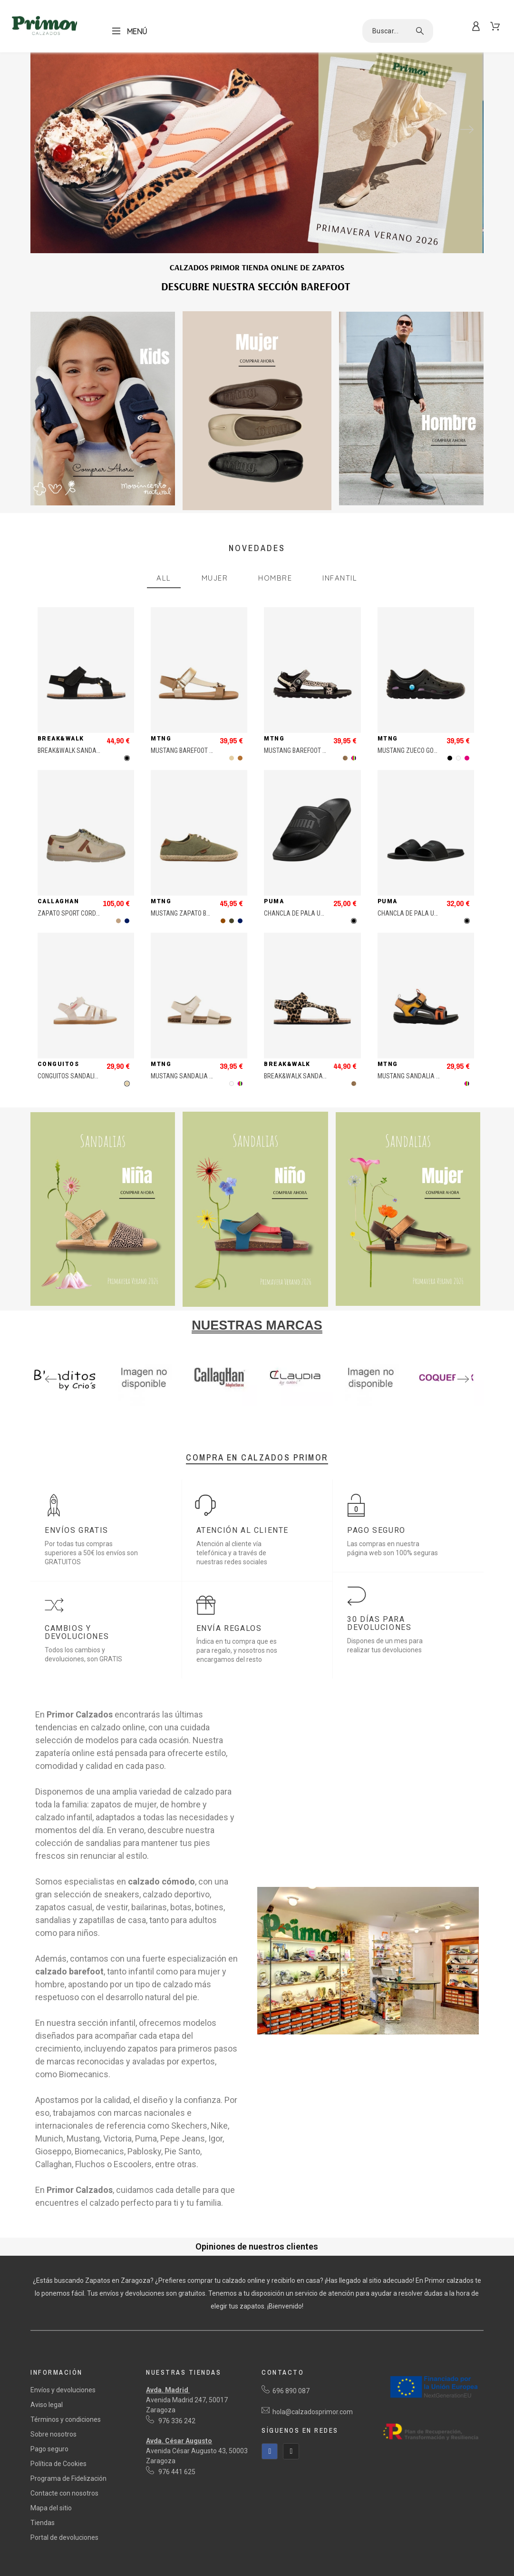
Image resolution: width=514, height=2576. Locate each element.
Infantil (339, 577)
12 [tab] (199, 1397)
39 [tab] (206, 1406)
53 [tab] (406, 1406)
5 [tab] (99, 1397)
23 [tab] (356, 1397)
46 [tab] (306, 1406)
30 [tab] (456, 1397)
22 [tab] (342, 1397)
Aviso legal (46, 2404)
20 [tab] (313, 1397)
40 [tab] (221, 1406)
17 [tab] (271, 1397)
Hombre (275, 577)
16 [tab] (256, 1397)
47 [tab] (321, 1406)
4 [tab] (85, 1397)
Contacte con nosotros (64, 2493)
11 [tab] (185, 1397)
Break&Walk (61, 738)
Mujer (215, 577)
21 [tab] (328, 1397)
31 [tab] (470, 1397)
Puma (274, 901)
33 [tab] (121, 1406)
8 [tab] (142, 1397)
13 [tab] (214, 1397)
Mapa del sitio (51, 2508)
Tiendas (42, 2523)
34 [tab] (135, 1406)
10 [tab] (171, 1397)
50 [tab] (363, 1406)
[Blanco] (458, 758)
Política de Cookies (58, 2463)
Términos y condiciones (65, 2419)
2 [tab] (57, 1397)
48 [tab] (335, 1406)
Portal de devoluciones (64, 2537)
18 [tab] (285, 1397)
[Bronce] (240, 758)
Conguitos (58, 1064)
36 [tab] (164, 1406)
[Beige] (231, 758)
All (163, 577)
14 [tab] (228, 1397)
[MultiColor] (353, 758)
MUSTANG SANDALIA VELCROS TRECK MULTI (437, 1076)
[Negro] (127, 758)
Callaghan (58, 901)
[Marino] (127, 920)
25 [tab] (385, 1397)
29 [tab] (442, 1397)
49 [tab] (349, 1406)
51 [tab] (378, 1406)
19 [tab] (299, 1397)
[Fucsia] (467, 758)
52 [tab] (392, 1406)
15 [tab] (242, 1397)
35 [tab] (149, 1406)
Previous (47, 129)
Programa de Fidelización (68, 2478)
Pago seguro (49, 2449)
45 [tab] (292, 1406)
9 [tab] (157, 1397)
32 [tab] (107, 1406)
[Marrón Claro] (118, 920)
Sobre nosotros (53, 2434)
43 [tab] (264, 1406)
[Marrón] (223, 920)
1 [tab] (42, 1397)
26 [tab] (399, 1397)
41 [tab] (235, 1406)
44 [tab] (278, 1406)
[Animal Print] (345, 758)
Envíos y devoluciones (63, 2390)
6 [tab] (114, 1397)
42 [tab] (249, 1406)
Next (467, 129)
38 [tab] (192, 1406)
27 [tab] (413, 1397)
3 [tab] (71, 1397)
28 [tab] (428, 1397)
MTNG (161, 738)
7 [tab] (128, 1397)
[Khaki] (231, 920)
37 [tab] (178, 1406)
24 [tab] (371, 1397)
